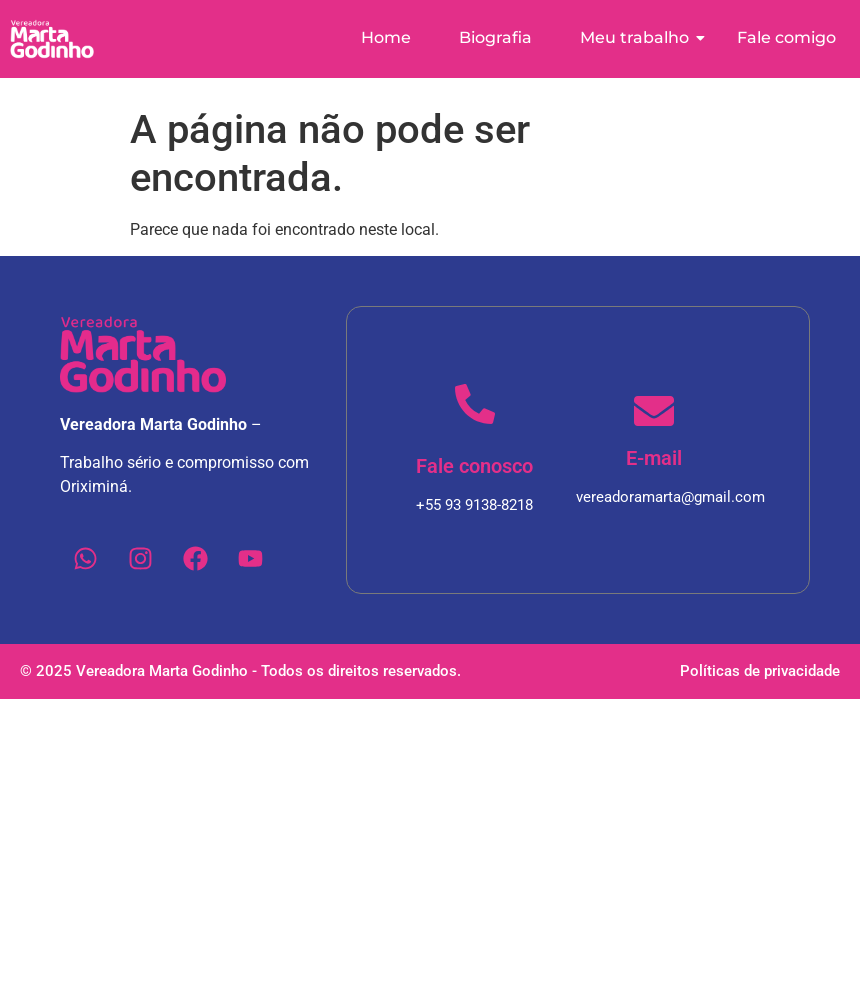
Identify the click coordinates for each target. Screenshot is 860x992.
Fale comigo (786, 37)
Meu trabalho (641, 37)
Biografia (495, 37)
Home (386, 37)
